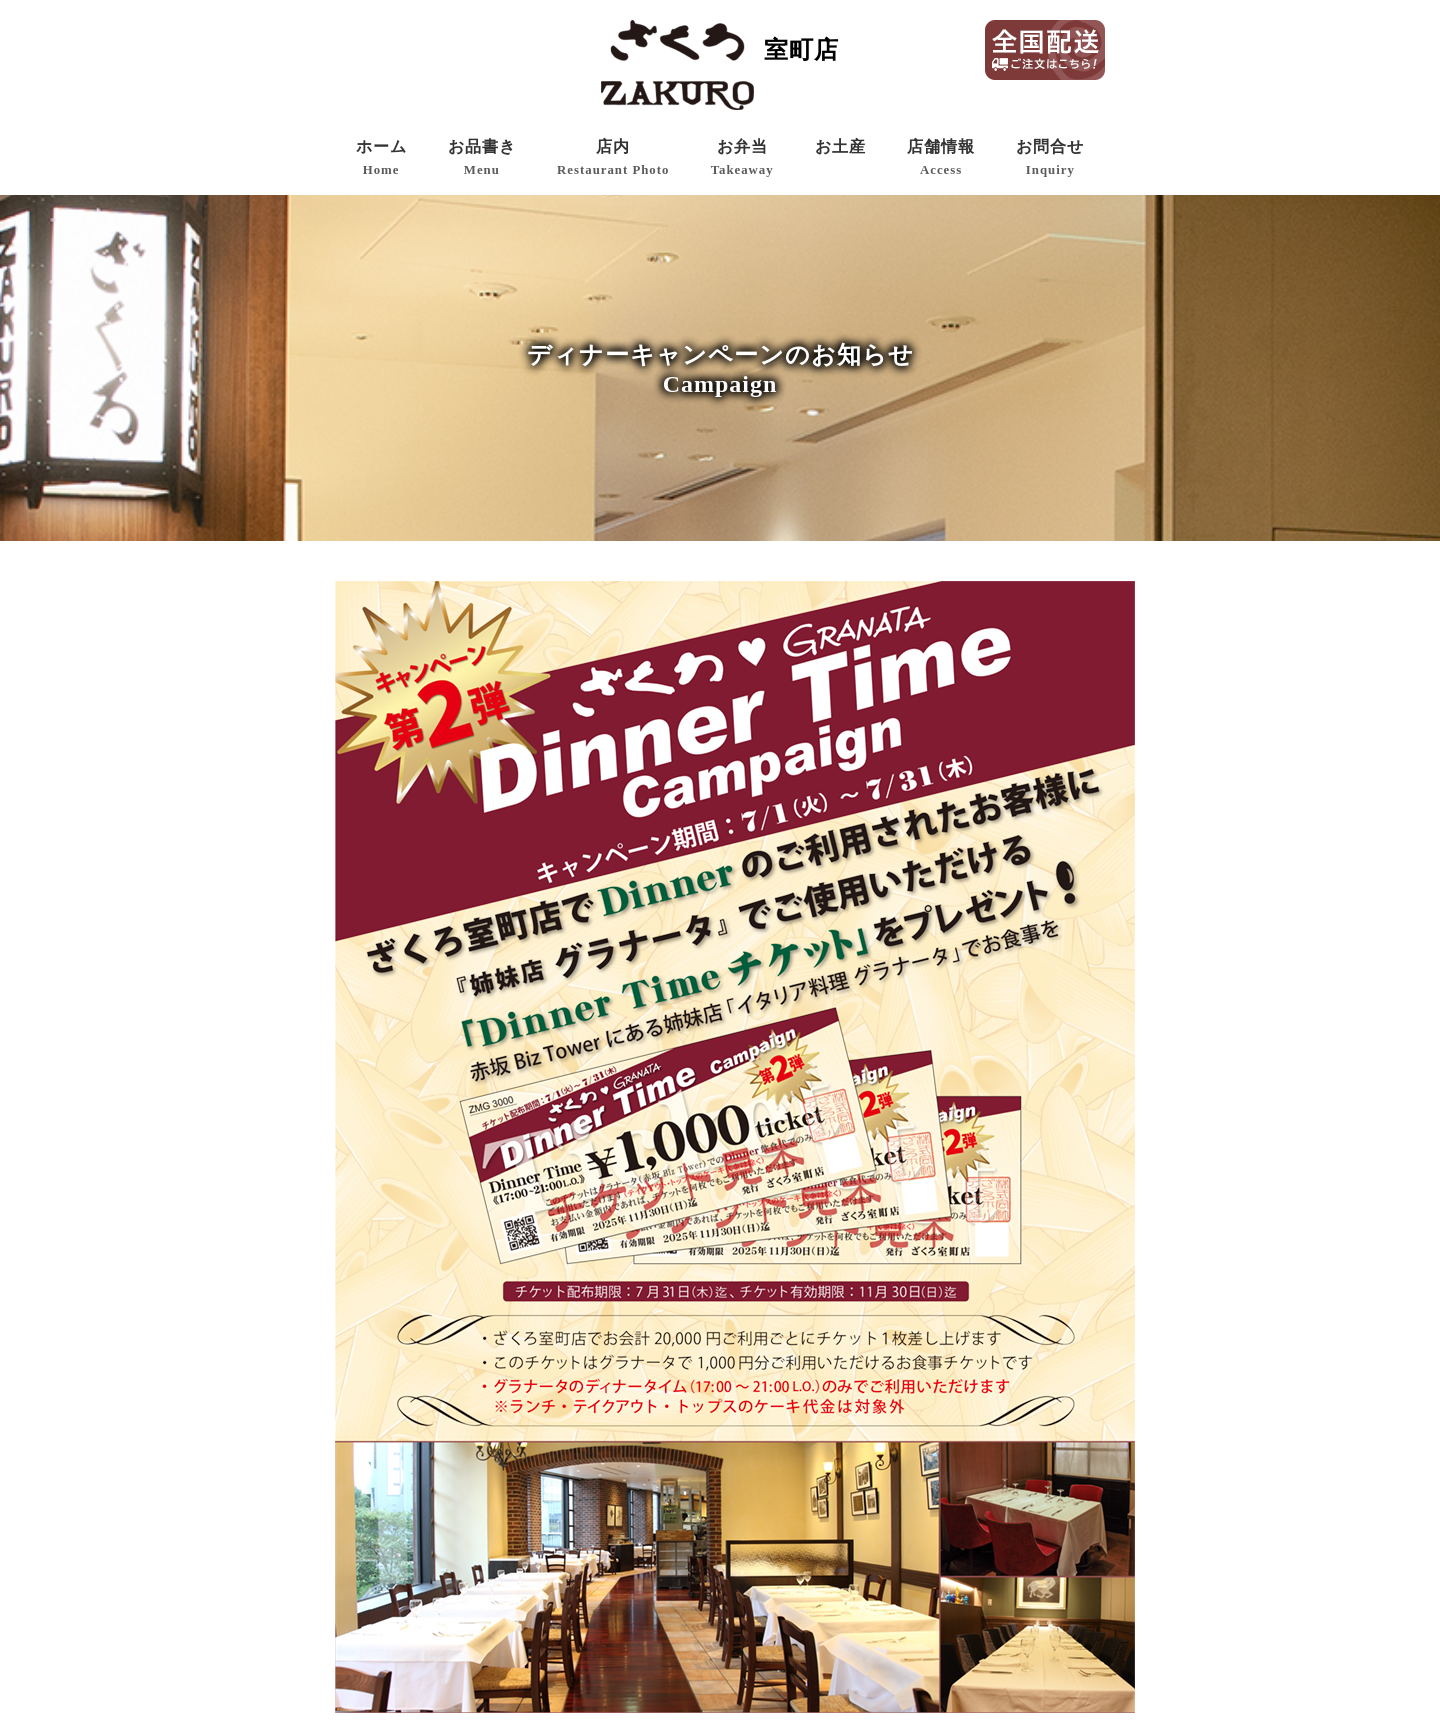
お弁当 (742, 157)
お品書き (482, 157)
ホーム (381, 157)
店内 (613, 157)
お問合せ (1050, 157)
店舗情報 (941, 157)
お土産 (840, 146)
